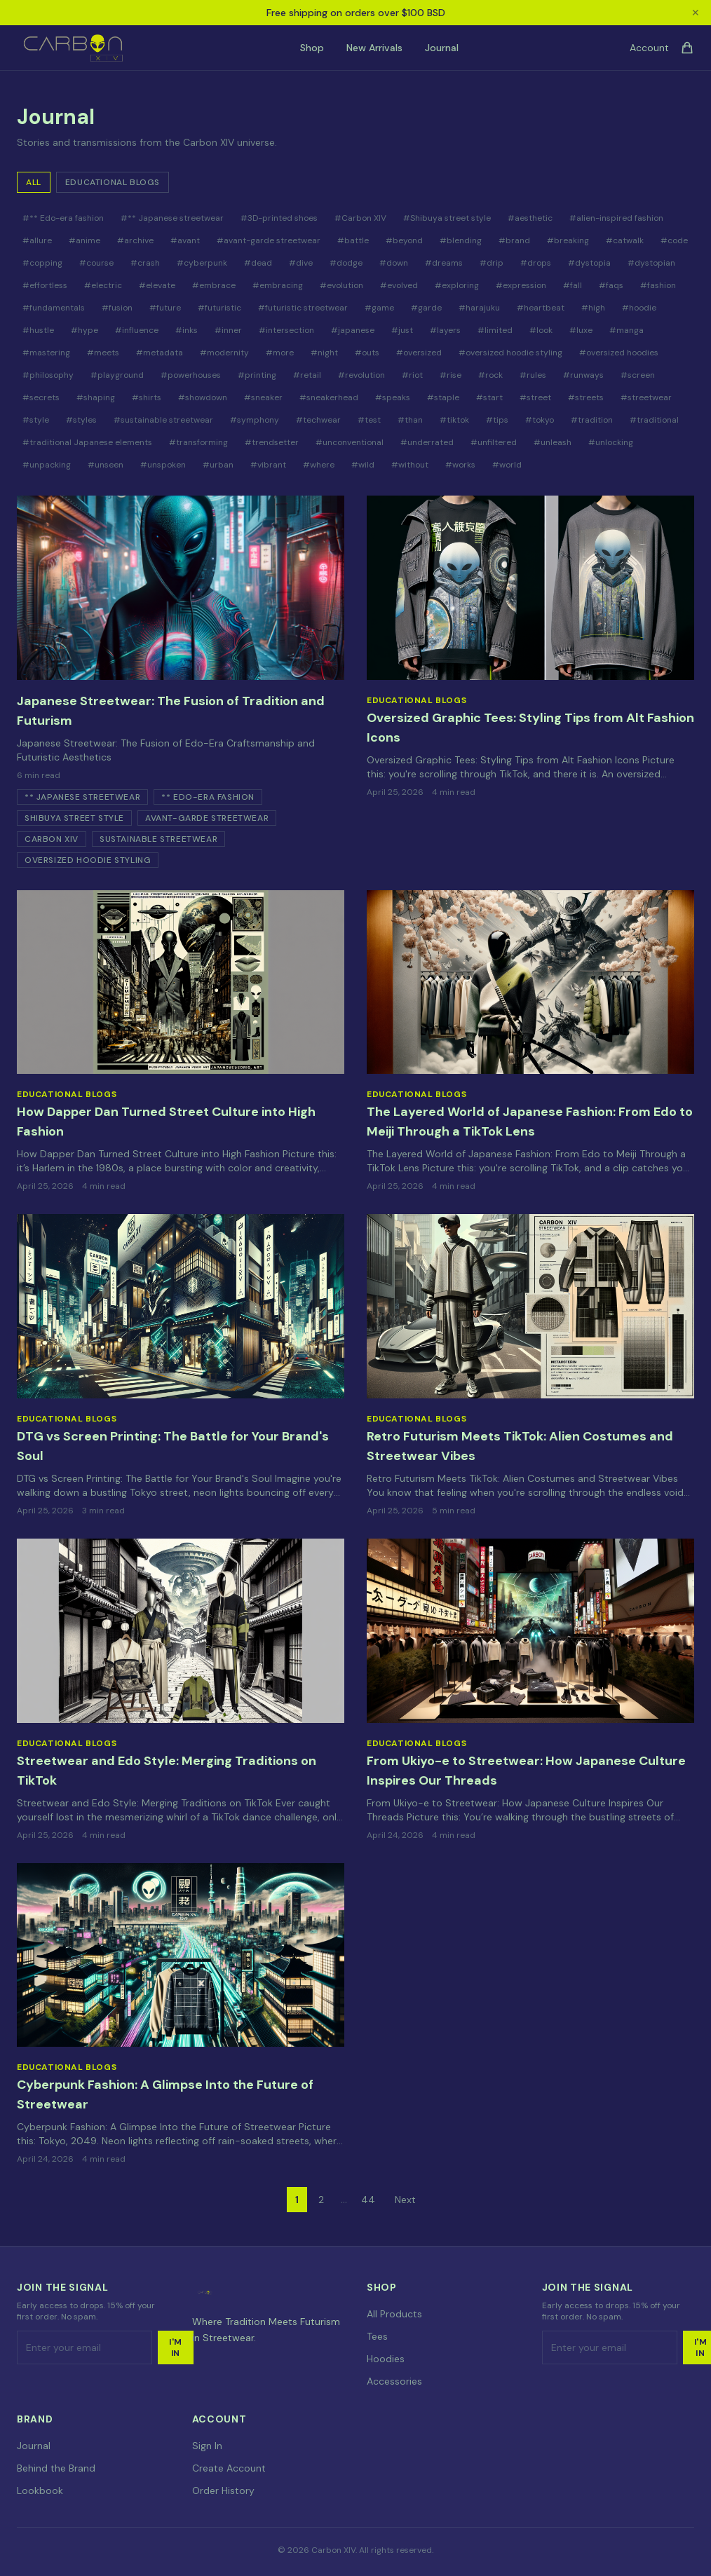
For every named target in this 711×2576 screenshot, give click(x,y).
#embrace (214, 285)
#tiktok (454, 419)
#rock (490, 375)
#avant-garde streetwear (268, 240)
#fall (572, 285)
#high (593, 307)
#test (369, 419)
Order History (223, 2490)
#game (379, 307)
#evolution (341, 285)
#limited (495, 330)
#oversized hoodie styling (510, 352)
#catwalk (625, 240)
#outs (367, 352)
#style (35, 419)
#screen (638, 375)
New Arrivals (374, 47)
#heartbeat (540, 307)
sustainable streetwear (158, 839)
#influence (136, 330)
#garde (426, 307)
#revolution (361, 375)
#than (410, 419)
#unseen (105, 464)
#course (96, 262)
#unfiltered (493, 442)
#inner (228, 330)
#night (324, 352)
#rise (450, 375)
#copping (42, 262)
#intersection (286, 330)
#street (535, 397)
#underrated (427, 442)
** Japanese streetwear (82, 797)
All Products (394, 2314)
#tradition (592, 419)
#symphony (254, 419)
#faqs (611, 285)
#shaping (95, 397)
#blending (461, 240)
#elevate (157, 285)
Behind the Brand (56, 2468)
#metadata (159, 352)
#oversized (419, 352)
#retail (307, 375)
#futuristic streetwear (303, 307)
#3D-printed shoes (279, 218)
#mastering (46, 352)
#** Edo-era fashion (63, 218)
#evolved (399, 285)
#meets (103, 352)
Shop (312, 47)
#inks (186, 330)
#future (165, 307)
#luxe (580, 330)
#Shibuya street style (447, 218)
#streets (586, 397)
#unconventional (350, 442)
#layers (445, 330)
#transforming (198, 442)
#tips (497, 419)
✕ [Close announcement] (695, 12)
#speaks (392, 397)
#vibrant (268, 464)
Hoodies (386, 2358)
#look (541, 330)
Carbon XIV (52, 839)
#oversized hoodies (618, 352)
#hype (84, 330)
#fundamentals (53, 307)
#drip (491, 262)
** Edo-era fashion (208, 797)
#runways (583, 375)
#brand (514, 240)
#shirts (146, 397)
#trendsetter (272, 442)
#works (460, 464)
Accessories (394, 2381)
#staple (443, 397)
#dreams (444, 262)
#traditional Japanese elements (87, 442)
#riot (412, 375)
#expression (521, 285)
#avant (185, 240)
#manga (626, 330)
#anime (84, 240)
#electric (103, 285)
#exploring (457, 285)
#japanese (352, 330)
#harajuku (479, 307)
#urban (218, 464)
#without (409, 464)
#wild (362, 464)
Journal (442, 47)
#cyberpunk (202, 262)
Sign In (207, 2445)
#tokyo (539, 419)
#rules (533, 375)
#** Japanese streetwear (172, 218)
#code (674, 240)
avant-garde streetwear (207, 818)
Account (649, 47)
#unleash (552, 442)
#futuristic (219, 307)
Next (405, 2199)
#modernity (224, 352)
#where (318, 464)
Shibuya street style (74, 818)
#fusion (117, 307)
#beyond (404, 240)
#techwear (318, 419)
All (33, 182)
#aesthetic (530, 218)
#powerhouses (191, 375)
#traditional (654, 419)
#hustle (38, 330)
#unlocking (610, 442)
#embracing (277, 285)
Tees (377, 2336)
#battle (353, 240)
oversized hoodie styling (88, 860)
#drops (535, 262)
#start (489, 397)
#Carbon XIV (360, 218)
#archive (135, 240)
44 (368, 2199)
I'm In (175, 2347)
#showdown (202, 397)
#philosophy (48, 375)
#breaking (568, 240)
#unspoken (163, 464)
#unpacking (46, 464)
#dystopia (589, 262)
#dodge (346, 262)
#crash (145, 262)
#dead (258, 262)
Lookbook (40, 2490)
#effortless (44, 285)
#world (507, 464)
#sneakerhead (328, 397)
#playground (117, 375)
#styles (81, 419)
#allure (37, 240)
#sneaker (263, 397)
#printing (257, 375)
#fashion (658, 285)
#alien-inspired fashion (616, 218)
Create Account (229, 2468)
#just (402, 330)
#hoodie (639, 307)
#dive (301, 262)
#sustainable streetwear (163, 419)
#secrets (41, 397)
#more (280, 352)
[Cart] (687, 48)
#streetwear (646, 397)
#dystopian (651, 262)
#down (393, 262)
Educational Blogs (112, 182)
